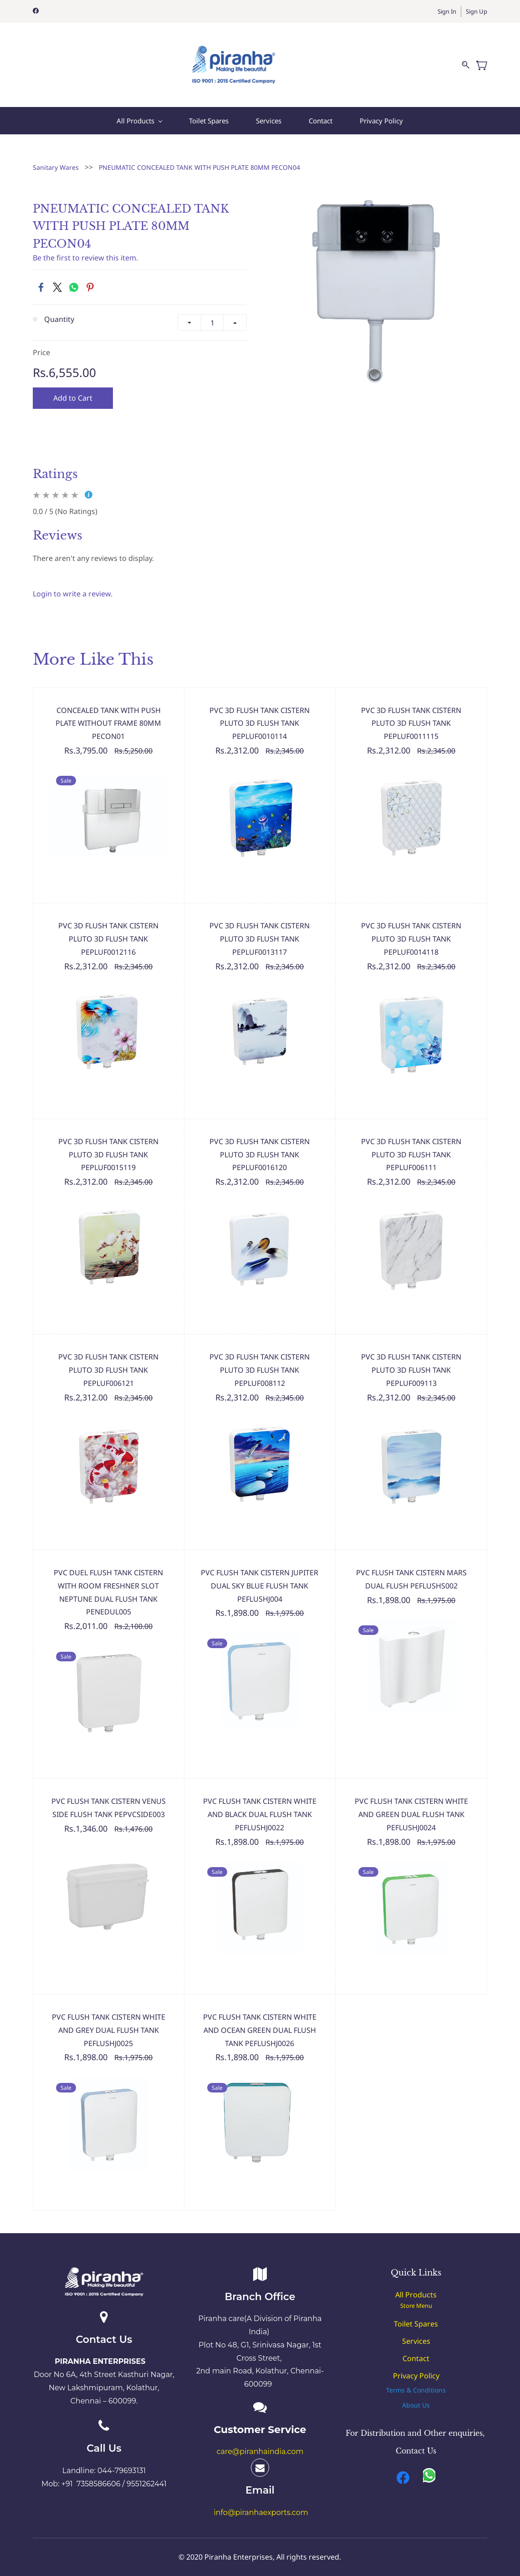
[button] (416, 2379)
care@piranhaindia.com (259, 2441)
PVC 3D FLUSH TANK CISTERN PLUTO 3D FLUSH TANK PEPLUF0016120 (259, 1144)
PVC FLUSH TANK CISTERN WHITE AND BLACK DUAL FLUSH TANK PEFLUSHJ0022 (259, 1804)
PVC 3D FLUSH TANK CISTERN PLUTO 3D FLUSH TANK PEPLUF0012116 (108, 928)
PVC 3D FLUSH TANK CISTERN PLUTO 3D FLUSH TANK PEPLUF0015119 (108, 1144)
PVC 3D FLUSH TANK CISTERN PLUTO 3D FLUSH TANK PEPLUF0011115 (411, 712)
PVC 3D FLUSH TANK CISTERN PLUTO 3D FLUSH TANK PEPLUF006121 (108, 1359)
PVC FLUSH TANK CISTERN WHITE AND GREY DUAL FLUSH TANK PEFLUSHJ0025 (108, 2019)
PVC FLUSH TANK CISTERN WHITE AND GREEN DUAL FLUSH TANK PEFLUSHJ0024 (411, 1804)
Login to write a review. (72, 583)
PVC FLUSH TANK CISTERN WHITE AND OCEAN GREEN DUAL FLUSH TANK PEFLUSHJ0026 (259, 2019)
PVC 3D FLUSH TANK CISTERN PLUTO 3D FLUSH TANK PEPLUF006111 (411, 1144)
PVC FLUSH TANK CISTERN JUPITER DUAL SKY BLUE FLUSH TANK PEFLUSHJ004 (259, 1575)
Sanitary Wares (56, 156)
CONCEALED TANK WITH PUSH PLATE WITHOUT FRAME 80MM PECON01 (108, 712)
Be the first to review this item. (85, 247)
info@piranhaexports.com (261, 2502)
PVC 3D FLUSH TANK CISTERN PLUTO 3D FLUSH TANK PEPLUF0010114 (259, 712)
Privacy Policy (416, 2365)
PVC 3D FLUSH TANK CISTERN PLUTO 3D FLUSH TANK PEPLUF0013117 (259, 928)
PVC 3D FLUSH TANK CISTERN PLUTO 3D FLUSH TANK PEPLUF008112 (259, 1359)
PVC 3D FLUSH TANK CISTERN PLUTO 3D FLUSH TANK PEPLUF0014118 (411, 928)
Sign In (447, 11)
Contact (416, 2347)
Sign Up (476, 11)
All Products (416, 2284)
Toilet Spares (416, 2313)
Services (416, 2330)
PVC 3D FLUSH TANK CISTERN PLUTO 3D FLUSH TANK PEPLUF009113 (411, 1359)
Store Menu (416, 2295)
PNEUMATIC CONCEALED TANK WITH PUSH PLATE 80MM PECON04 (199, 156)
